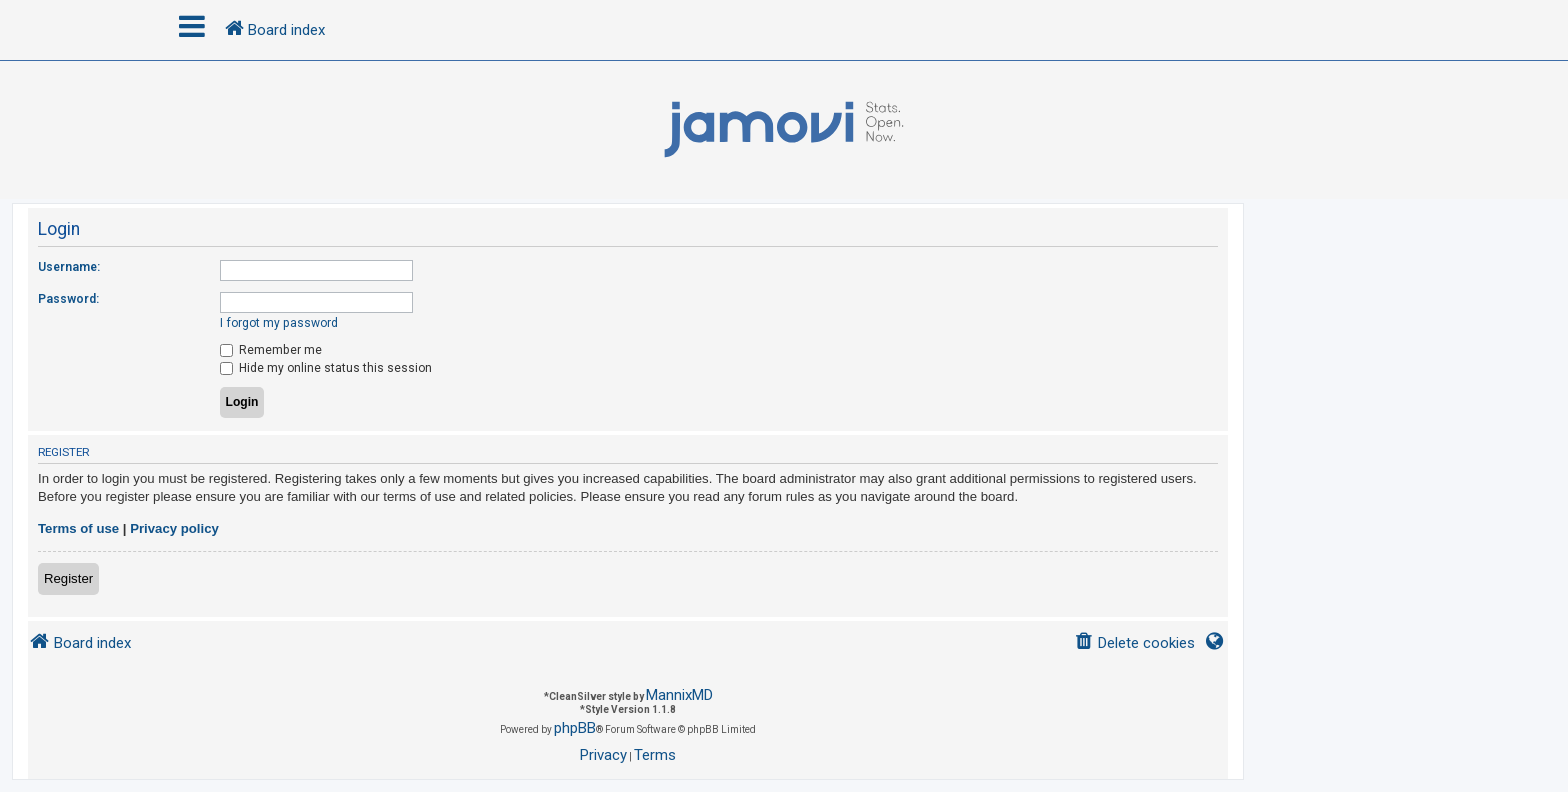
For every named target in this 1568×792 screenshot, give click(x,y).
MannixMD (679, 695)
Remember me (271, 350)
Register (68, 578)
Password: (68, 299)
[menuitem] (1134, 643)
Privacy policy (174, 528)
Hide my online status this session (326, 368)
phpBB (575, 728)
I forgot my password (279, 323)
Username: (69, 267)
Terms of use (78, 528)
